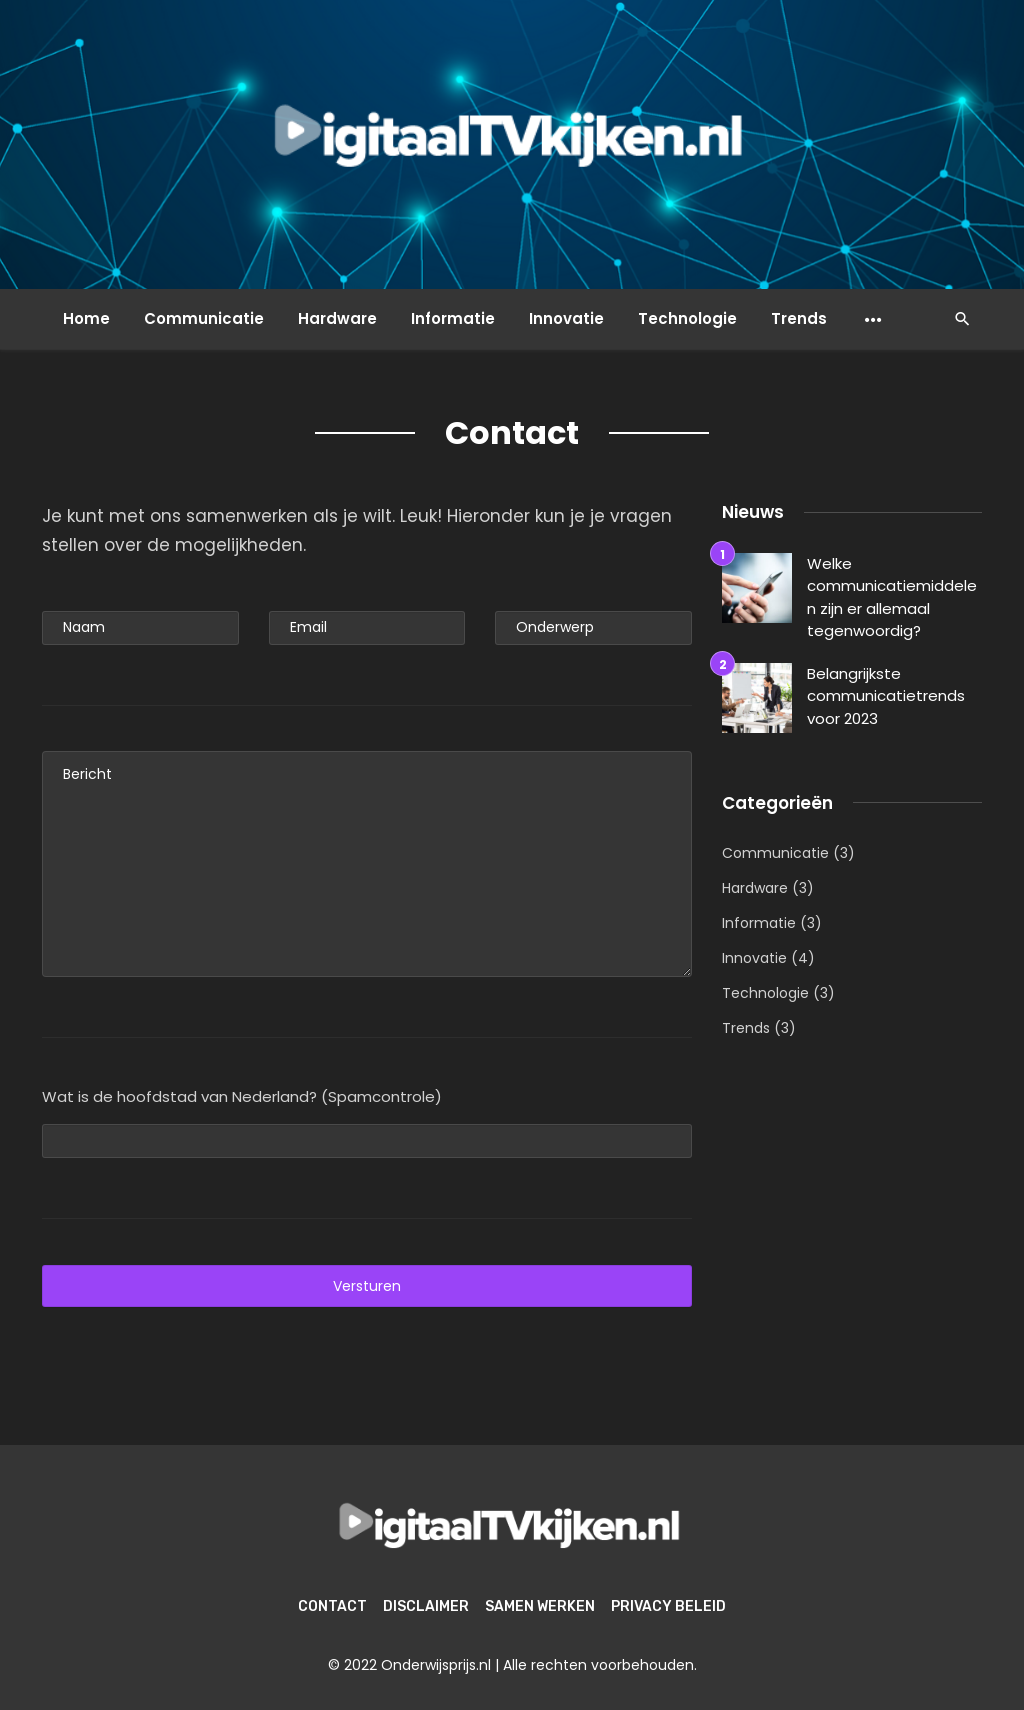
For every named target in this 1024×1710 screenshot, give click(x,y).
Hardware (337, 318)
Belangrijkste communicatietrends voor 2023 (886, 696)
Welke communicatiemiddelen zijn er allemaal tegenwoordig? (892, 597)
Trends (799, 318)
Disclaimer (426, 1606)
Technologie (687, 318)
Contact (332, 1606)
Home (86, 318)
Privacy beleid (668, 1606)
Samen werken (540, 1606)
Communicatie (204, 318)
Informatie (453, 318)
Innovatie (566, 318)
